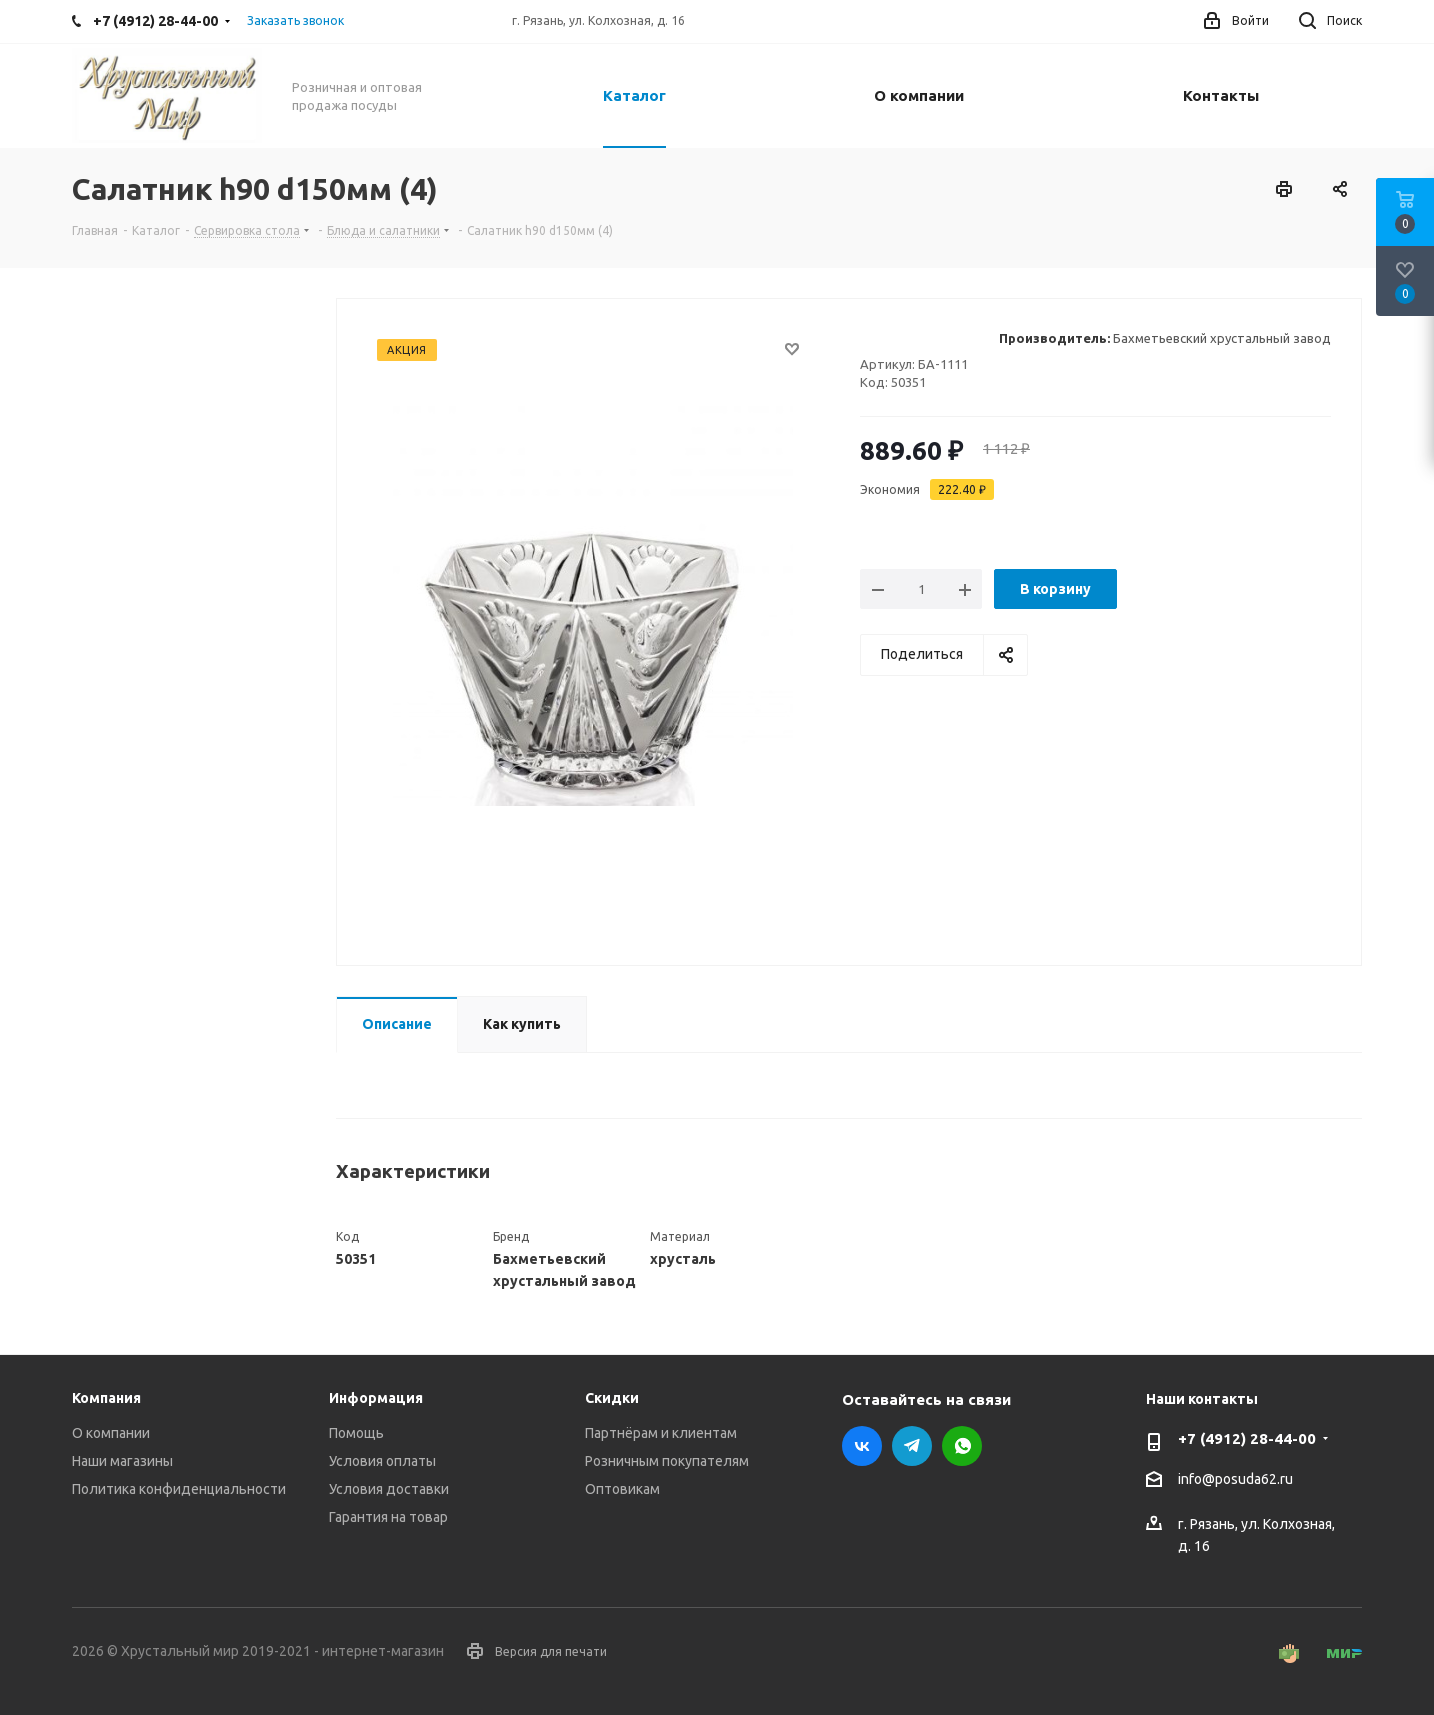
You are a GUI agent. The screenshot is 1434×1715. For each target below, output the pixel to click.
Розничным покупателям (667, 1461)
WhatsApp (962, 1446)
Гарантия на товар (388, 1517)
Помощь (356, 1433)
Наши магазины (122, 1461)
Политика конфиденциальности (179, 1489)
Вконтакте (862, 1446)
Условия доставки (389, 1489)
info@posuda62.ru (1235, 1480)
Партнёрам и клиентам (661, 1433)
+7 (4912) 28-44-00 (1247, 1438)
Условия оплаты (382, 1461)
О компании (111, 1433)
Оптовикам (622, 1489)
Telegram (912, 1446)
